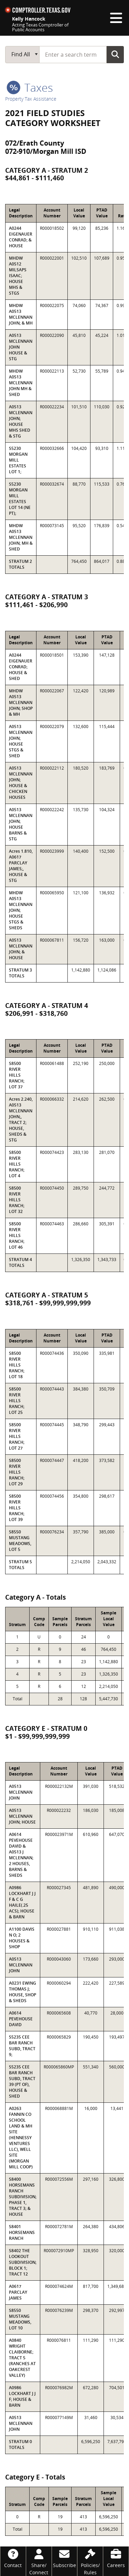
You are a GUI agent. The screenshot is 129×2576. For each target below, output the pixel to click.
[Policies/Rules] (90, 2561)
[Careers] (116, 2557)
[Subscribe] (64, 2557)
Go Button (115, 54)
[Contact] (13, 2557)
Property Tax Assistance (30, 98)
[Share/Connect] (39, 2561)
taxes (30, 87)
